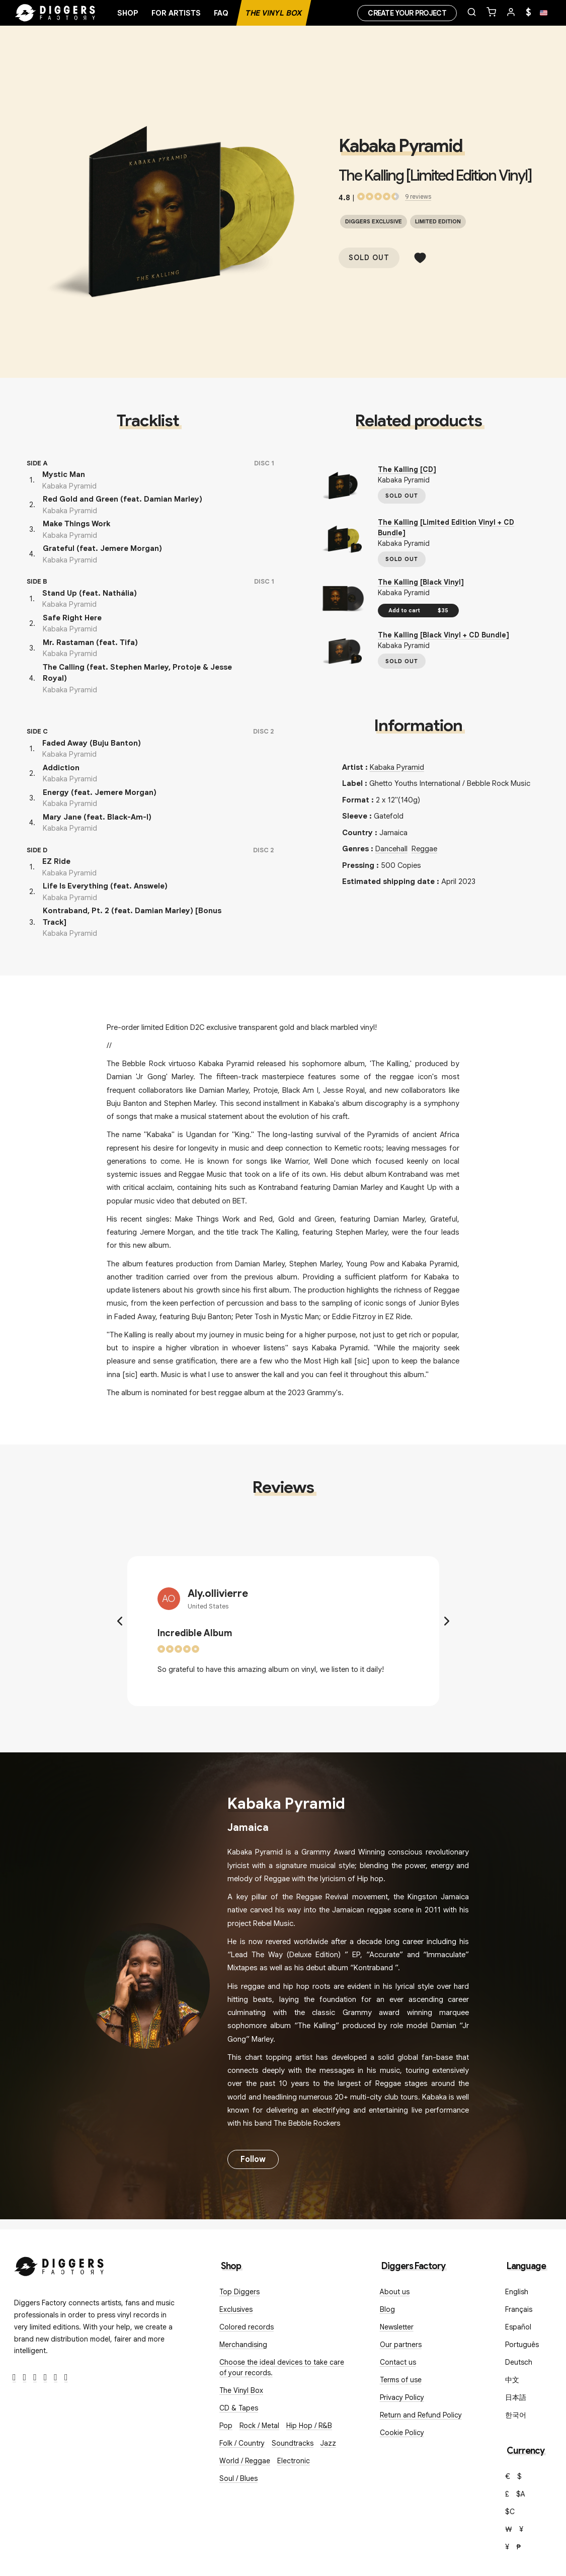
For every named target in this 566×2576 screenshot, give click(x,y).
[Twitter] (25, 2377)
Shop (127, 13)
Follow (253, 2159)
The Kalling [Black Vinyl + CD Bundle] (443, 634)
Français (518, 2309)
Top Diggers (239, 2291)
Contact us (398, 2362)
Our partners (401, 2344)
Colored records (246, 2326)
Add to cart (418, 610)
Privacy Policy (402, 2397)
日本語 (515, 2397)
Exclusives (236, 2309)
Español (518, 2326)
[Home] (55, 13)
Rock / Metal (259, 2425)
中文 (512, 2379)
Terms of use (401, 2379)
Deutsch (518, 2362)
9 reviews (418, 196)
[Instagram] (35, 2377)
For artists (176, 13)
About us (395, 2291)
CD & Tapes (238, 2407)
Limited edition (438, 221)
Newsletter (397, 2326)
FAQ (221, 13)
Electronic (293, 2460)
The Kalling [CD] (407, 469)
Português (522, 2344)
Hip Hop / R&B (309, 2425)
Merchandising (243, 2344)
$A (520, 2494)
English (516, 2291)
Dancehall (391, 848)
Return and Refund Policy (421, 2415)
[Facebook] (14, 2377)
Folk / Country (242, 2443)
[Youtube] (45, 2377)
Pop (225, 2425)
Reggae (424, 848)
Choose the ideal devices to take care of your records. (281, 2367)
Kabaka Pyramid (400, 146)
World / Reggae (244, 2460)
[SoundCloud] (55, 2377)
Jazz (328, 2443)
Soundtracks (292, 2443)
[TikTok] (66, 2377)
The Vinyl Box (274, 13)
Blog (387, 2309)
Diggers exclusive (373, 221)
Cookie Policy (402, 2432)
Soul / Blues (238, 2478)
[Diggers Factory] (59, 2264)
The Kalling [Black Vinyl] (421, 582)
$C (510, 2511)
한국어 (515, 2415)
